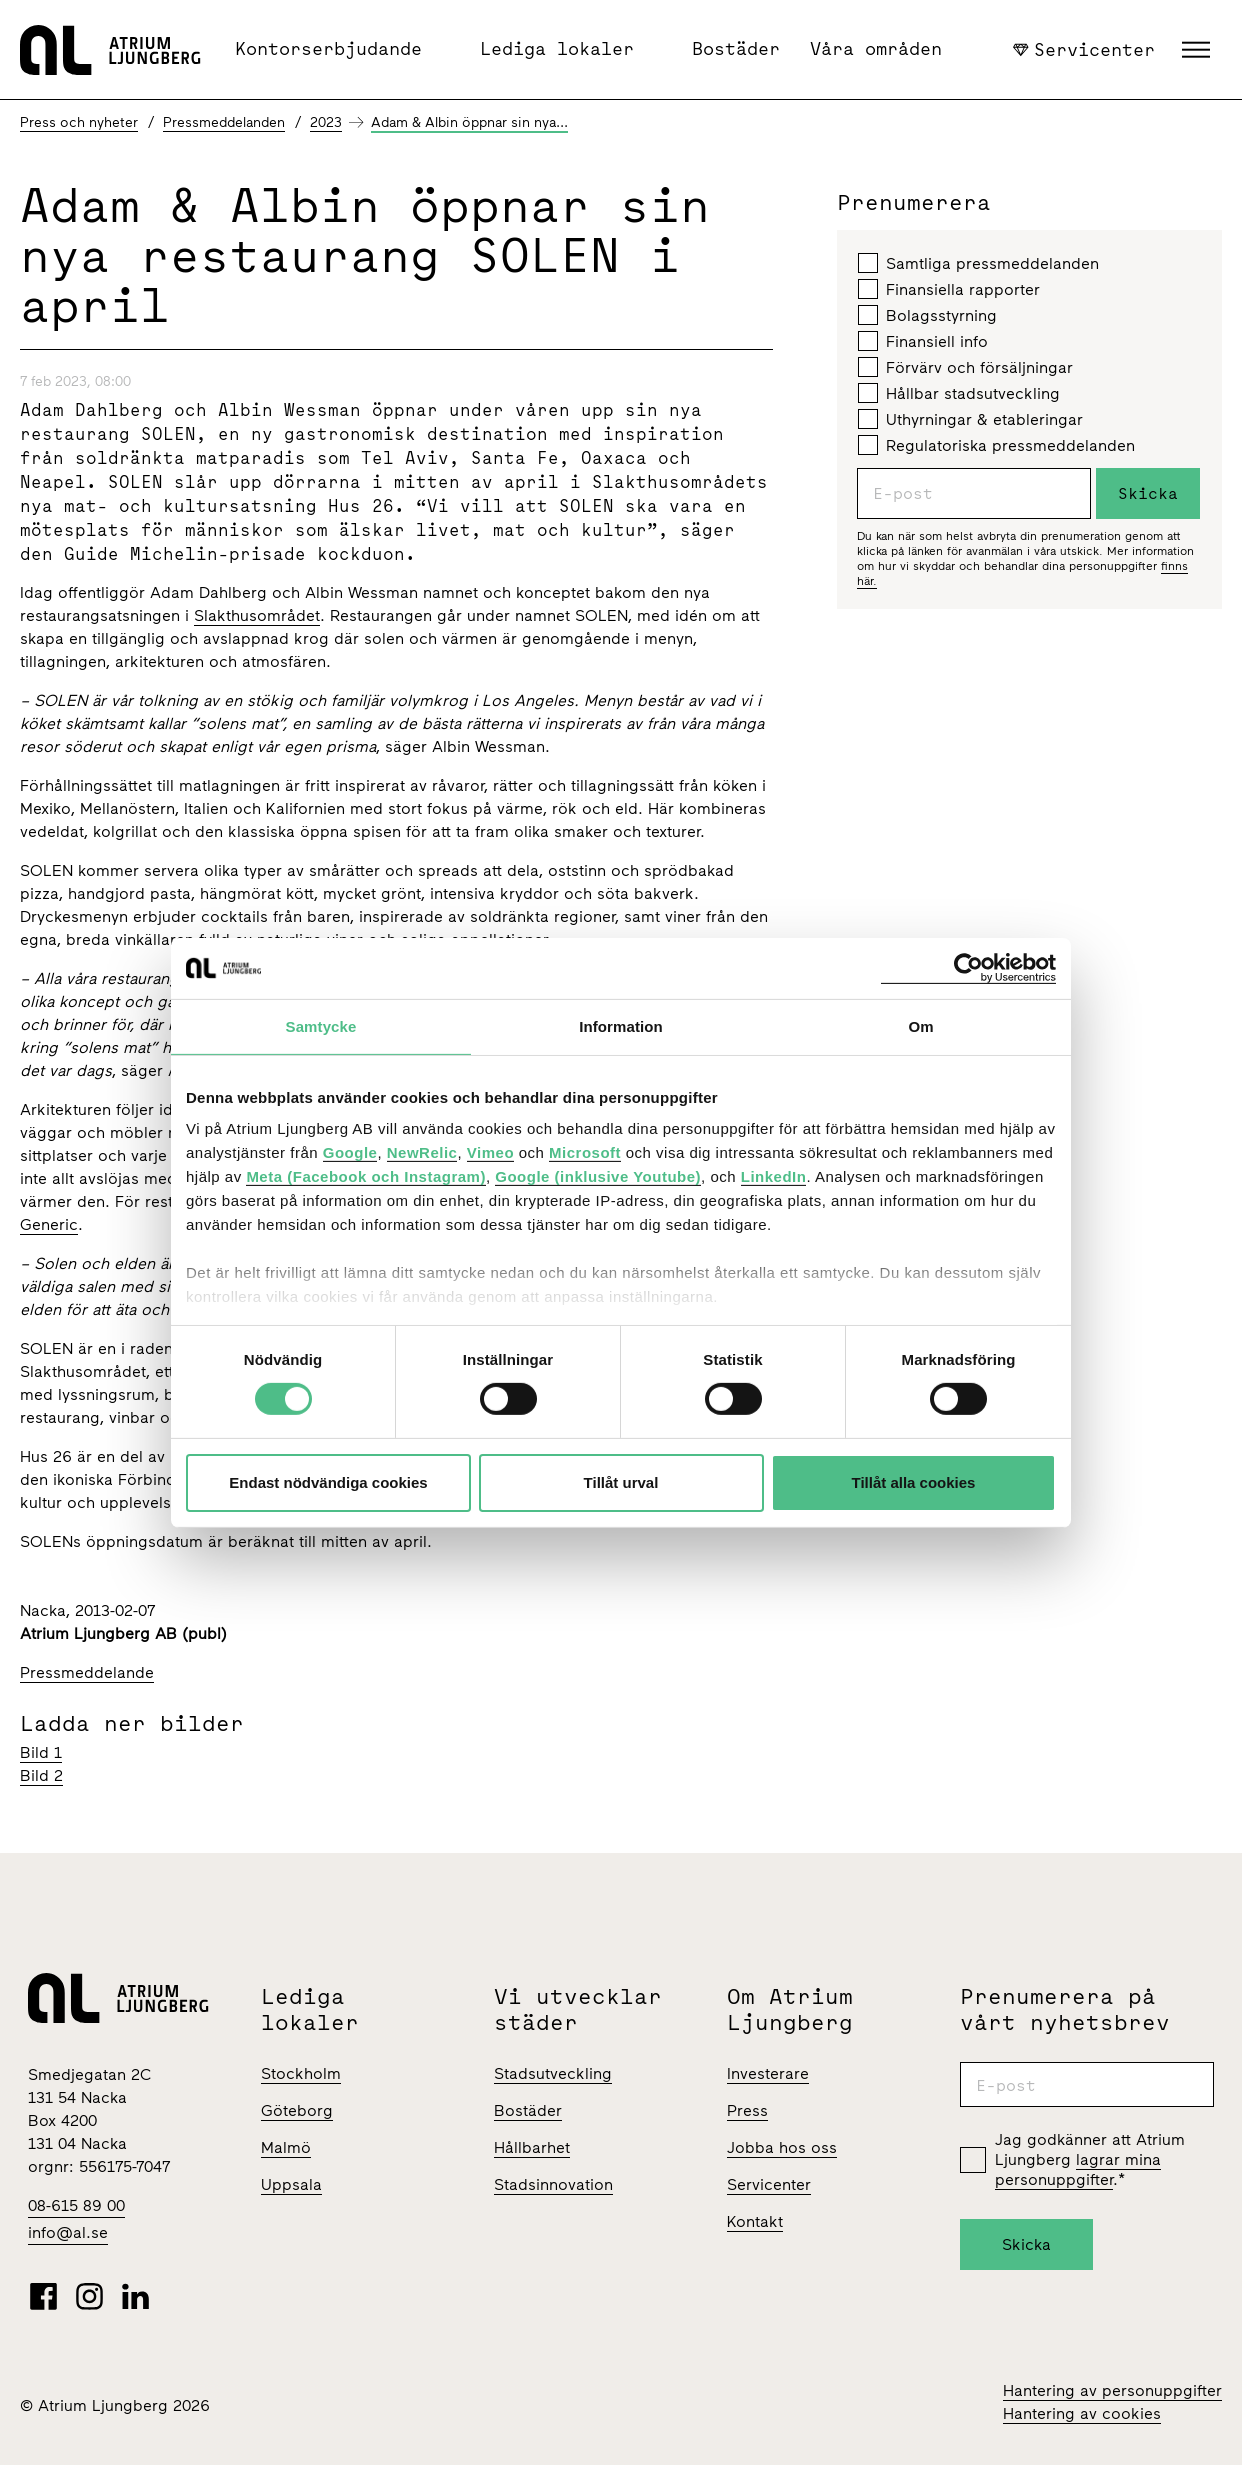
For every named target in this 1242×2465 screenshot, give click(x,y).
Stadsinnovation (553, 2184)
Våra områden (876, 48)
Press (747, 2110)
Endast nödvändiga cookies (328, 1482)
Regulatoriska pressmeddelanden (996, 445)
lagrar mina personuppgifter (1078, 2169)
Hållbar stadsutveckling (959, 393)
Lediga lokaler (557, 48)
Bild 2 (41, 1775)
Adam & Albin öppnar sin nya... (469, 122)
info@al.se (68, 2232)
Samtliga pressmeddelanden (978, 263)
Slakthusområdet (257, 615)
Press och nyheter (79, 122)
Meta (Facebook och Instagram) (366, 1176)
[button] (1198, 50)
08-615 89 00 (76, 2205)
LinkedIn (774, 1176)
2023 (326, 122)
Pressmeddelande (87, 1672)
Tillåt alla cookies (914, 1482)
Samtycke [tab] (321, 1025)
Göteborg (297, 2110)
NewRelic (422, 1152)
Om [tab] (920, 1025)
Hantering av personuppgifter (1112, 2390)
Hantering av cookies (1082, 2413)
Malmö (286, 2147)
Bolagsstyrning (927, 315)
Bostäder (736, 48)
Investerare (768, 2073)
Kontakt (755, 2221)
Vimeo (490, 1152)
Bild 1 (41, 1752)
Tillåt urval (621, 1482)
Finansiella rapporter (949, 289)
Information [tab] (621, 1025)
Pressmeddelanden (224, 122)
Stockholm (301, 2073)
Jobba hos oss (782, 2147)
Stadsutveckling (553, 2073)
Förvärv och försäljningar (965, 367)
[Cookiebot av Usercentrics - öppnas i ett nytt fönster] (968, 967)
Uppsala (291, 2184)
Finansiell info (923, 341)
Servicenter (1084, 49)
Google (350, 1152)
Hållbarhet (532, 2147)
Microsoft (585, 1152)
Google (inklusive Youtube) (598, 1176)
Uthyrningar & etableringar (970, 419)
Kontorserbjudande (328, 48)
